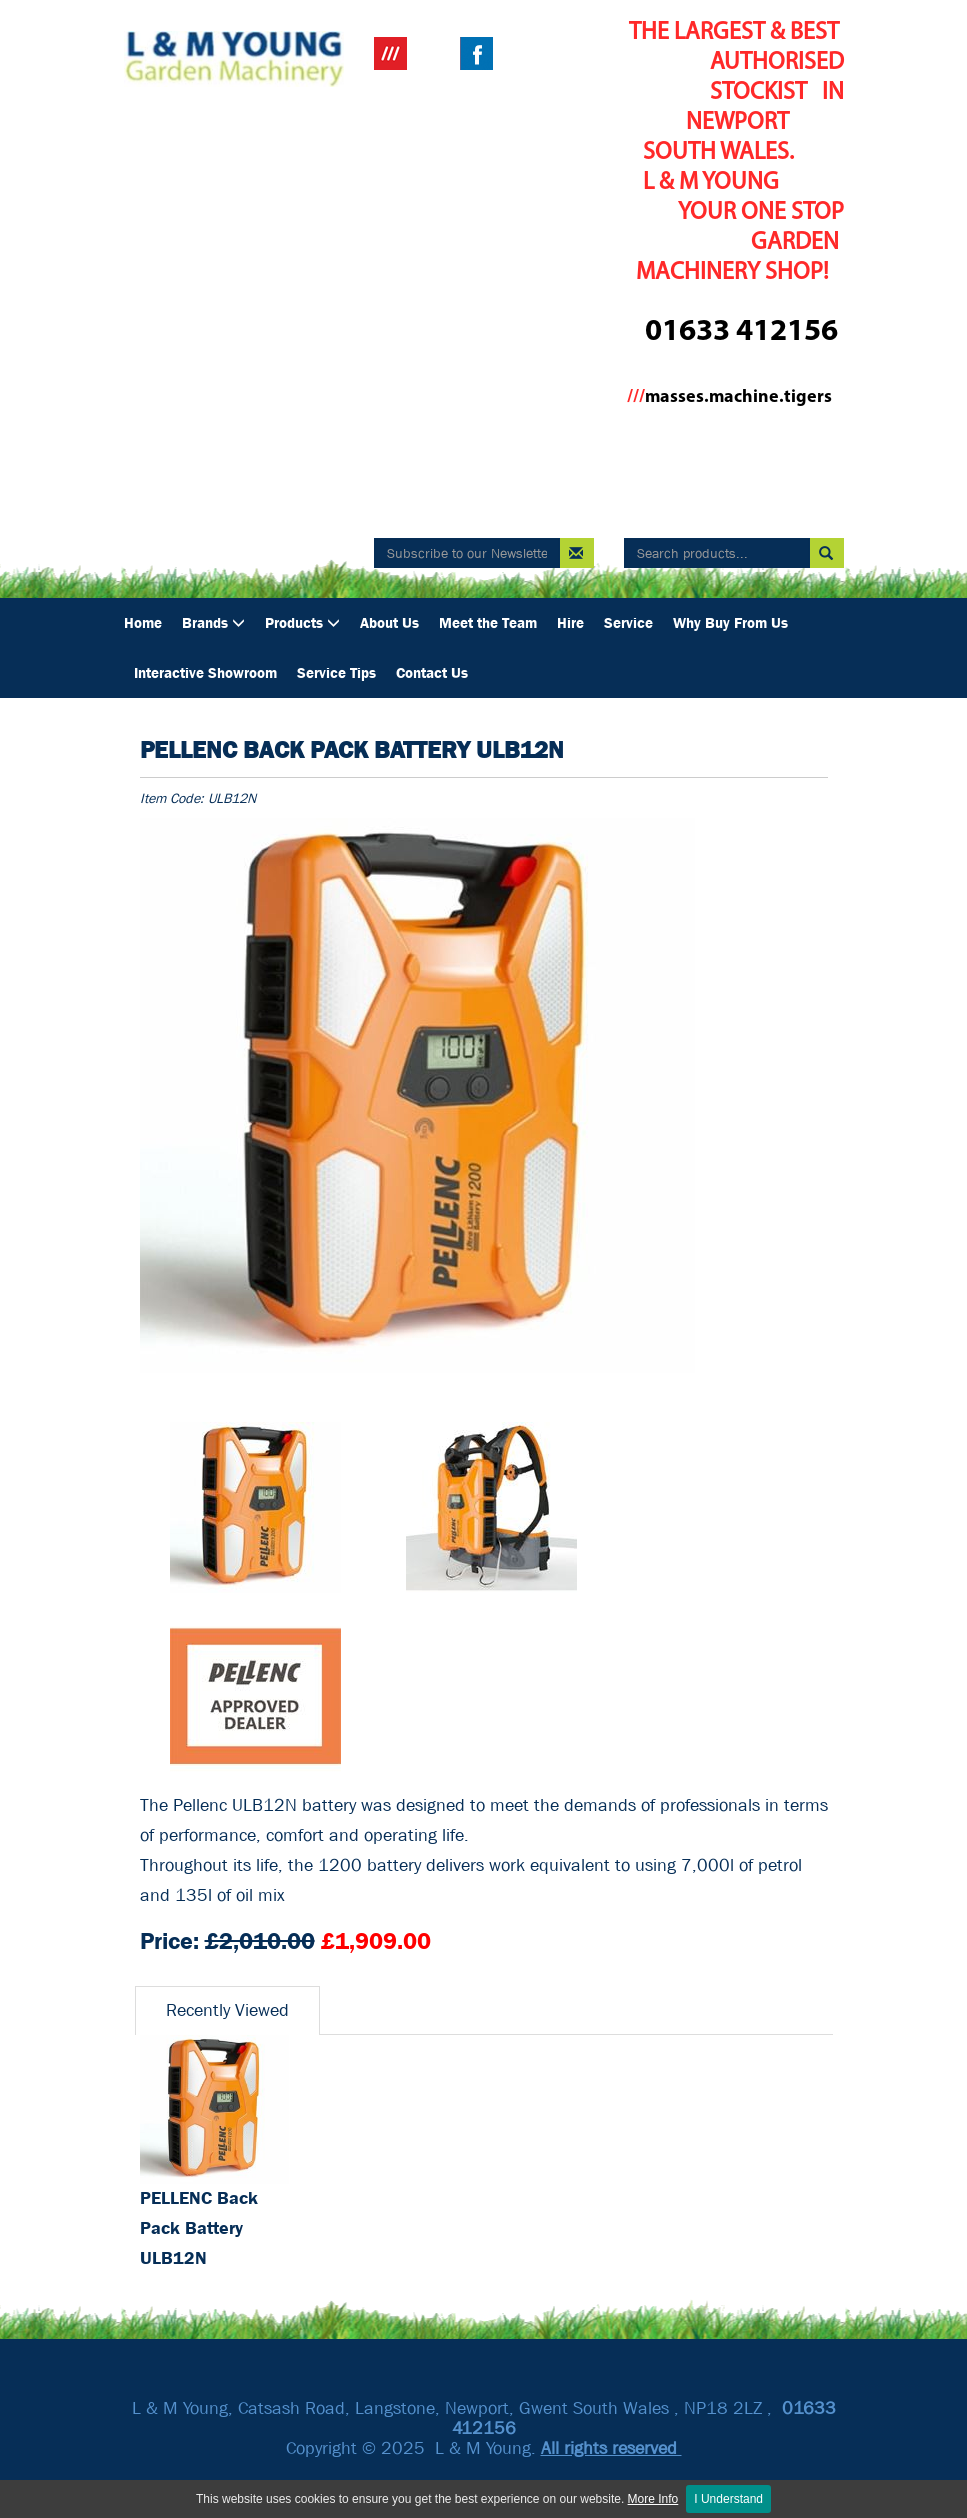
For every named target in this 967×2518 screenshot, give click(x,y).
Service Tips (336, 673)
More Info (653, 2499)
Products (302, 623)
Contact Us (432, 673)
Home (143, 623)
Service (628, 623)
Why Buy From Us (730, 623)
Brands (213, 623)
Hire (570, 623)
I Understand (728, 2499)
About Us (389, 623)
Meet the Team (488, 623)
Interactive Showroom (205, 673)
